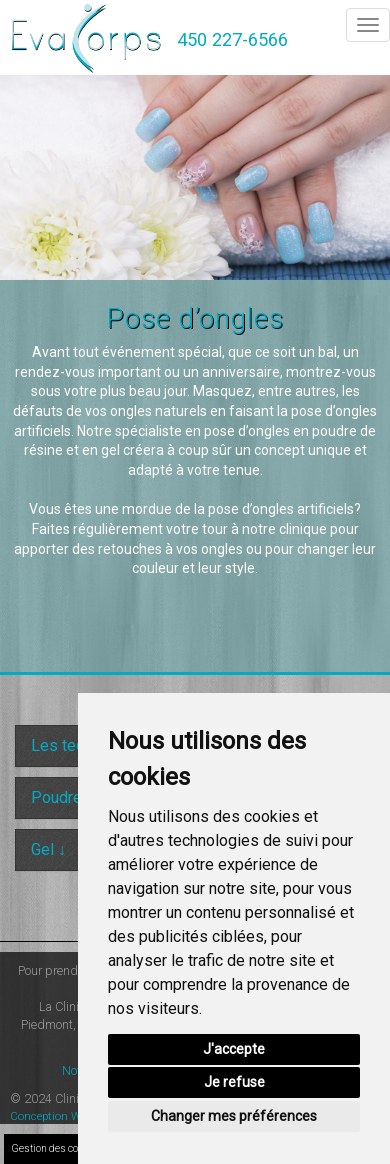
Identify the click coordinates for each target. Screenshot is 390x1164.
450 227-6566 (232, 39)
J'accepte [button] (234, 1049)
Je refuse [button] (234, 1082)
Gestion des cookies (57, 1148)
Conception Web (51, 1116)
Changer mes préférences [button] (234, 1116)
